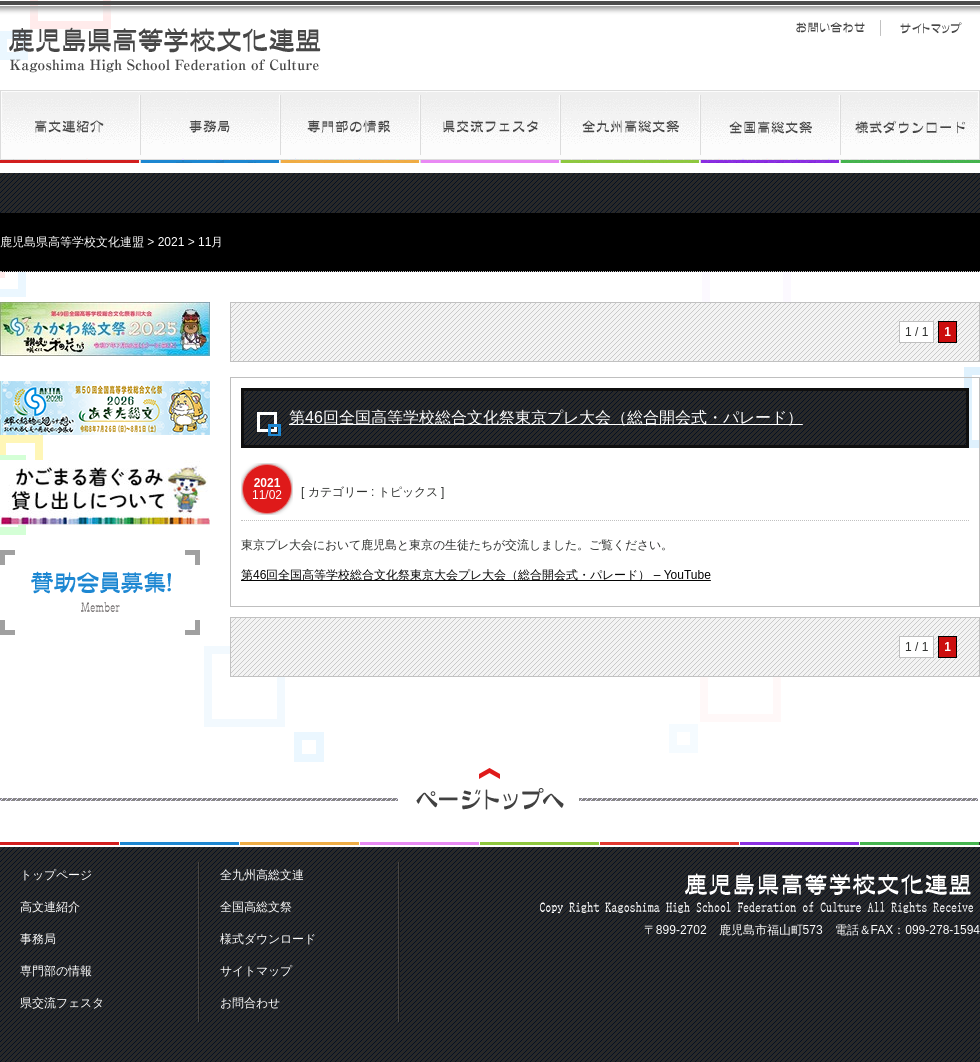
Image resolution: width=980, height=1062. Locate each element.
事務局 (210, 126)
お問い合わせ (830, 28)
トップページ (56, 875)
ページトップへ (490, 807)
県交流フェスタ (490, 126)
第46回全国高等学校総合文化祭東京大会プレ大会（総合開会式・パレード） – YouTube (476, 575)
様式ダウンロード (910, 126)
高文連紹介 (70, 126)
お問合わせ (250, 1003)
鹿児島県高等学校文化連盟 (165, 49)
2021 (171, 242)
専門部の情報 (350, 126)
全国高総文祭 (770, 126)
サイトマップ (930, 28)
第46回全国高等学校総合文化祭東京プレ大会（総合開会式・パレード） (546, 417)
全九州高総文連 (630, 126)
